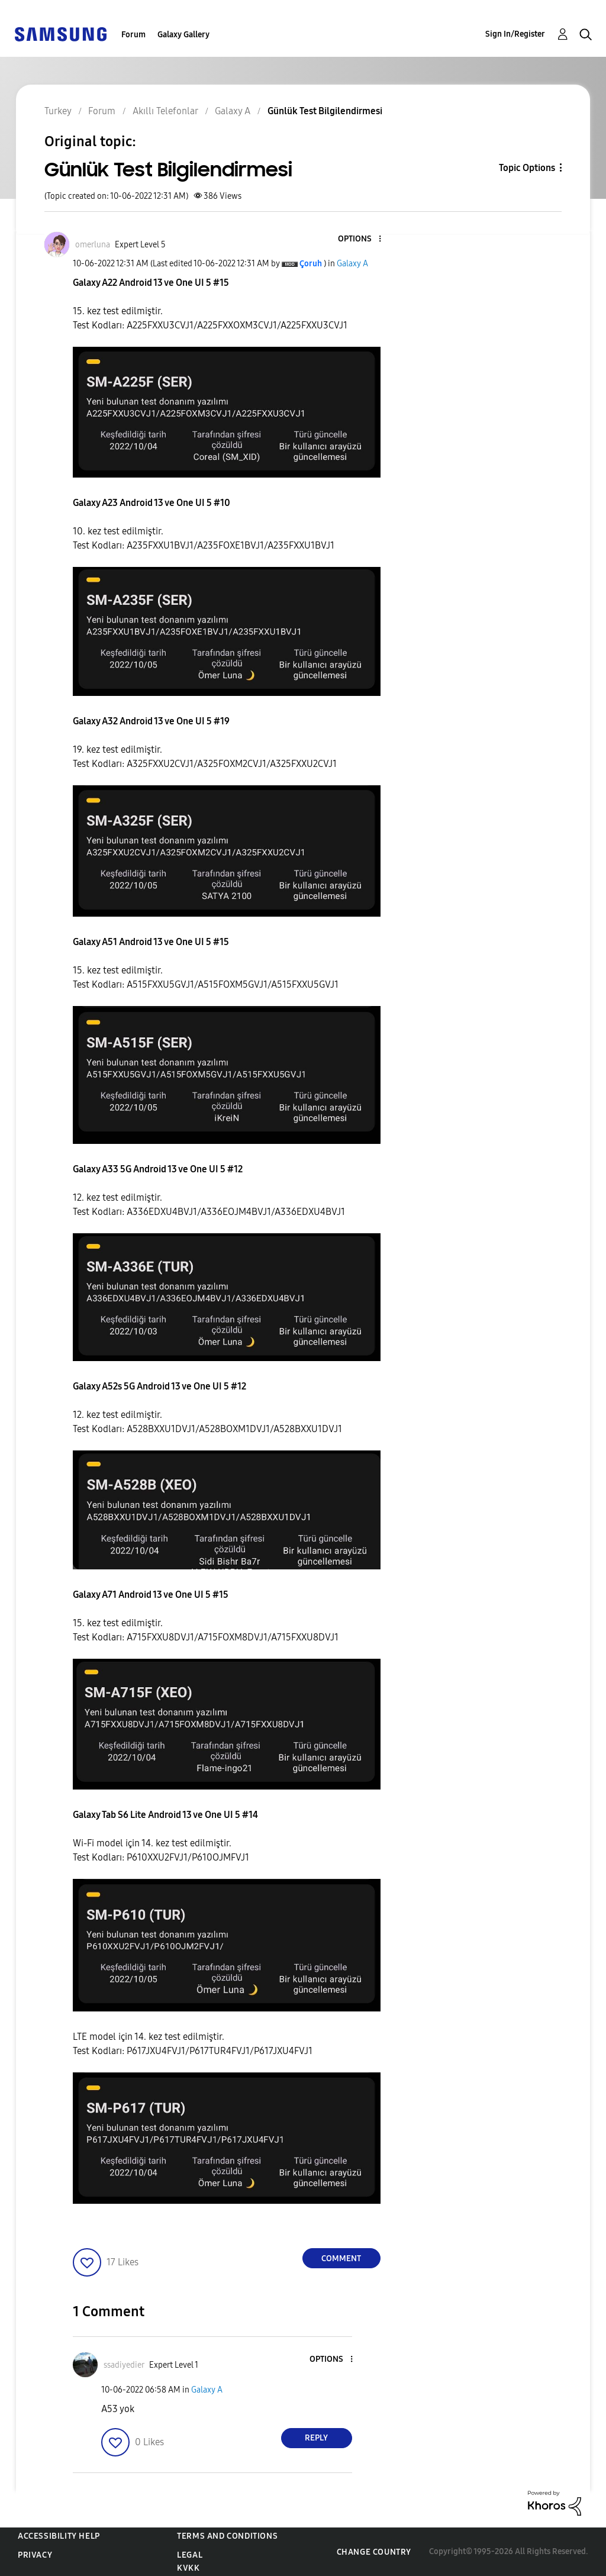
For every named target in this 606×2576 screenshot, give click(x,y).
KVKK (188, 2568)
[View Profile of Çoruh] (310, 264)
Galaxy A (352, 264)
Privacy (35, 2555)
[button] (360, 239)
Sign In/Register (515, 34)
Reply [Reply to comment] (316, 2438)
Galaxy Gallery (183, 35)
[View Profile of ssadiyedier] (124, 2365)
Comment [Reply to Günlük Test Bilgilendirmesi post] (341, 2258)
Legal (189, 2555)
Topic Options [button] (527, 167)
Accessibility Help (59, 2536)
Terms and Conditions (227, 2536)
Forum (133, 35)
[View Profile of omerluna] (92, 245)
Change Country (374, 2552)
